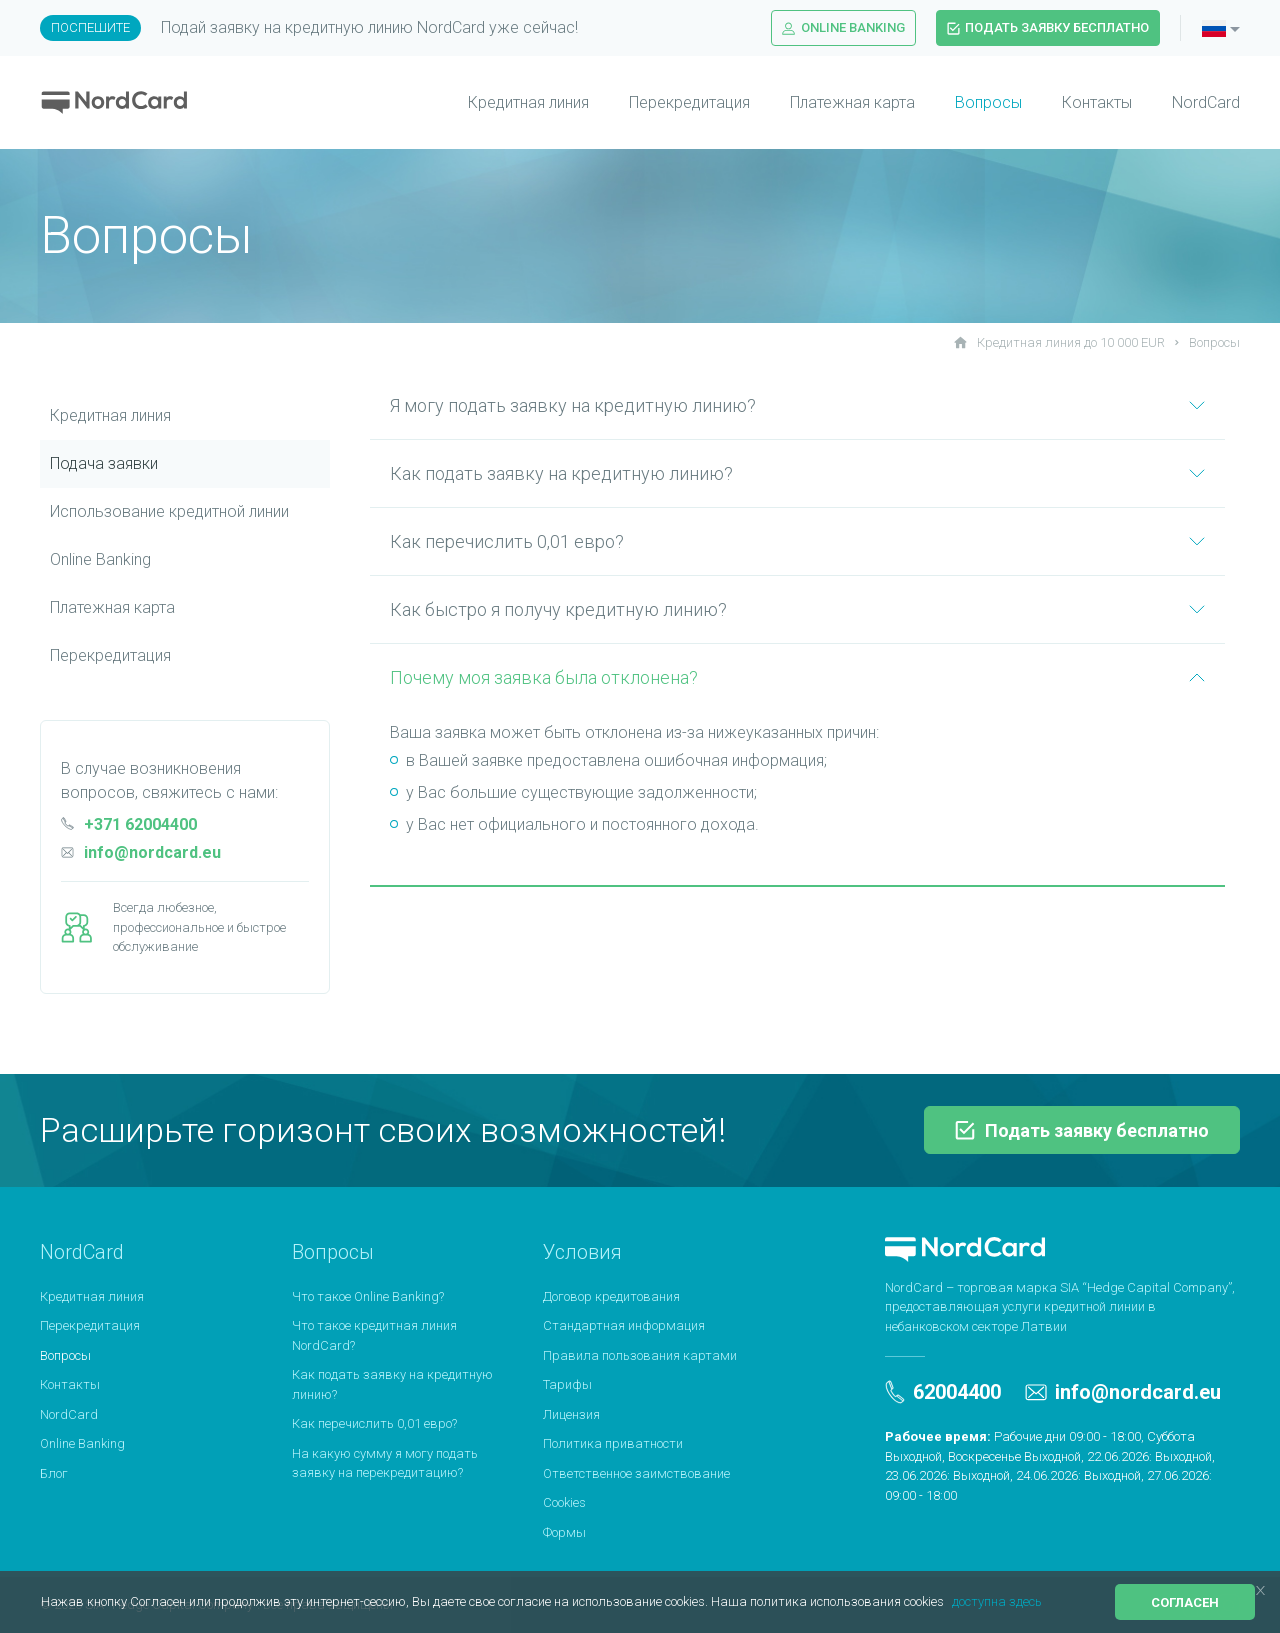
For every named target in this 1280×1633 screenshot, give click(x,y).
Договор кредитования (611, 1296)
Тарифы (567, 1384)
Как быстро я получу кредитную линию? (797, 609)
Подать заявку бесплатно (1048, 27)
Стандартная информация (624, 1325)
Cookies (564, 1502)
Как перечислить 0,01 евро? (797, 541)
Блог (54, 1473)
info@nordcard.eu (141, 852)
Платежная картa (112, 607)
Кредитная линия (528, 102)
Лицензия (571, 1414)
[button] (949, 1603)
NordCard (1206, 102)
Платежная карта (852, 102)
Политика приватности (613, 1443)
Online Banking (843, 27)
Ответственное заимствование (636, 1473)
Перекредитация (689, 102)
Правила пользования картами (640, 1355)
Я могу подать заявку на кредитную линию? (797, 405)
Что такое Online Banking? (368, 1296)
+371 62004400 (129, 824)
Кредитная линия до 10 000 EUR (1059, 342)
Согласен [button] (1185, 1602)
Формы (564, 1532)
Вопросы (988, 102)
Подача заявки (104, 463)
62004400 (943, 1392)
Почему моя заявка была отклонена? (797, 677)
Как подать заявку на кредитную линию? (797, 473)
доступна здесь (997, 1601)
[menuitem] (508, 103)
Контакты (1097, 102)
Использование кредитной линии (169, 511)
